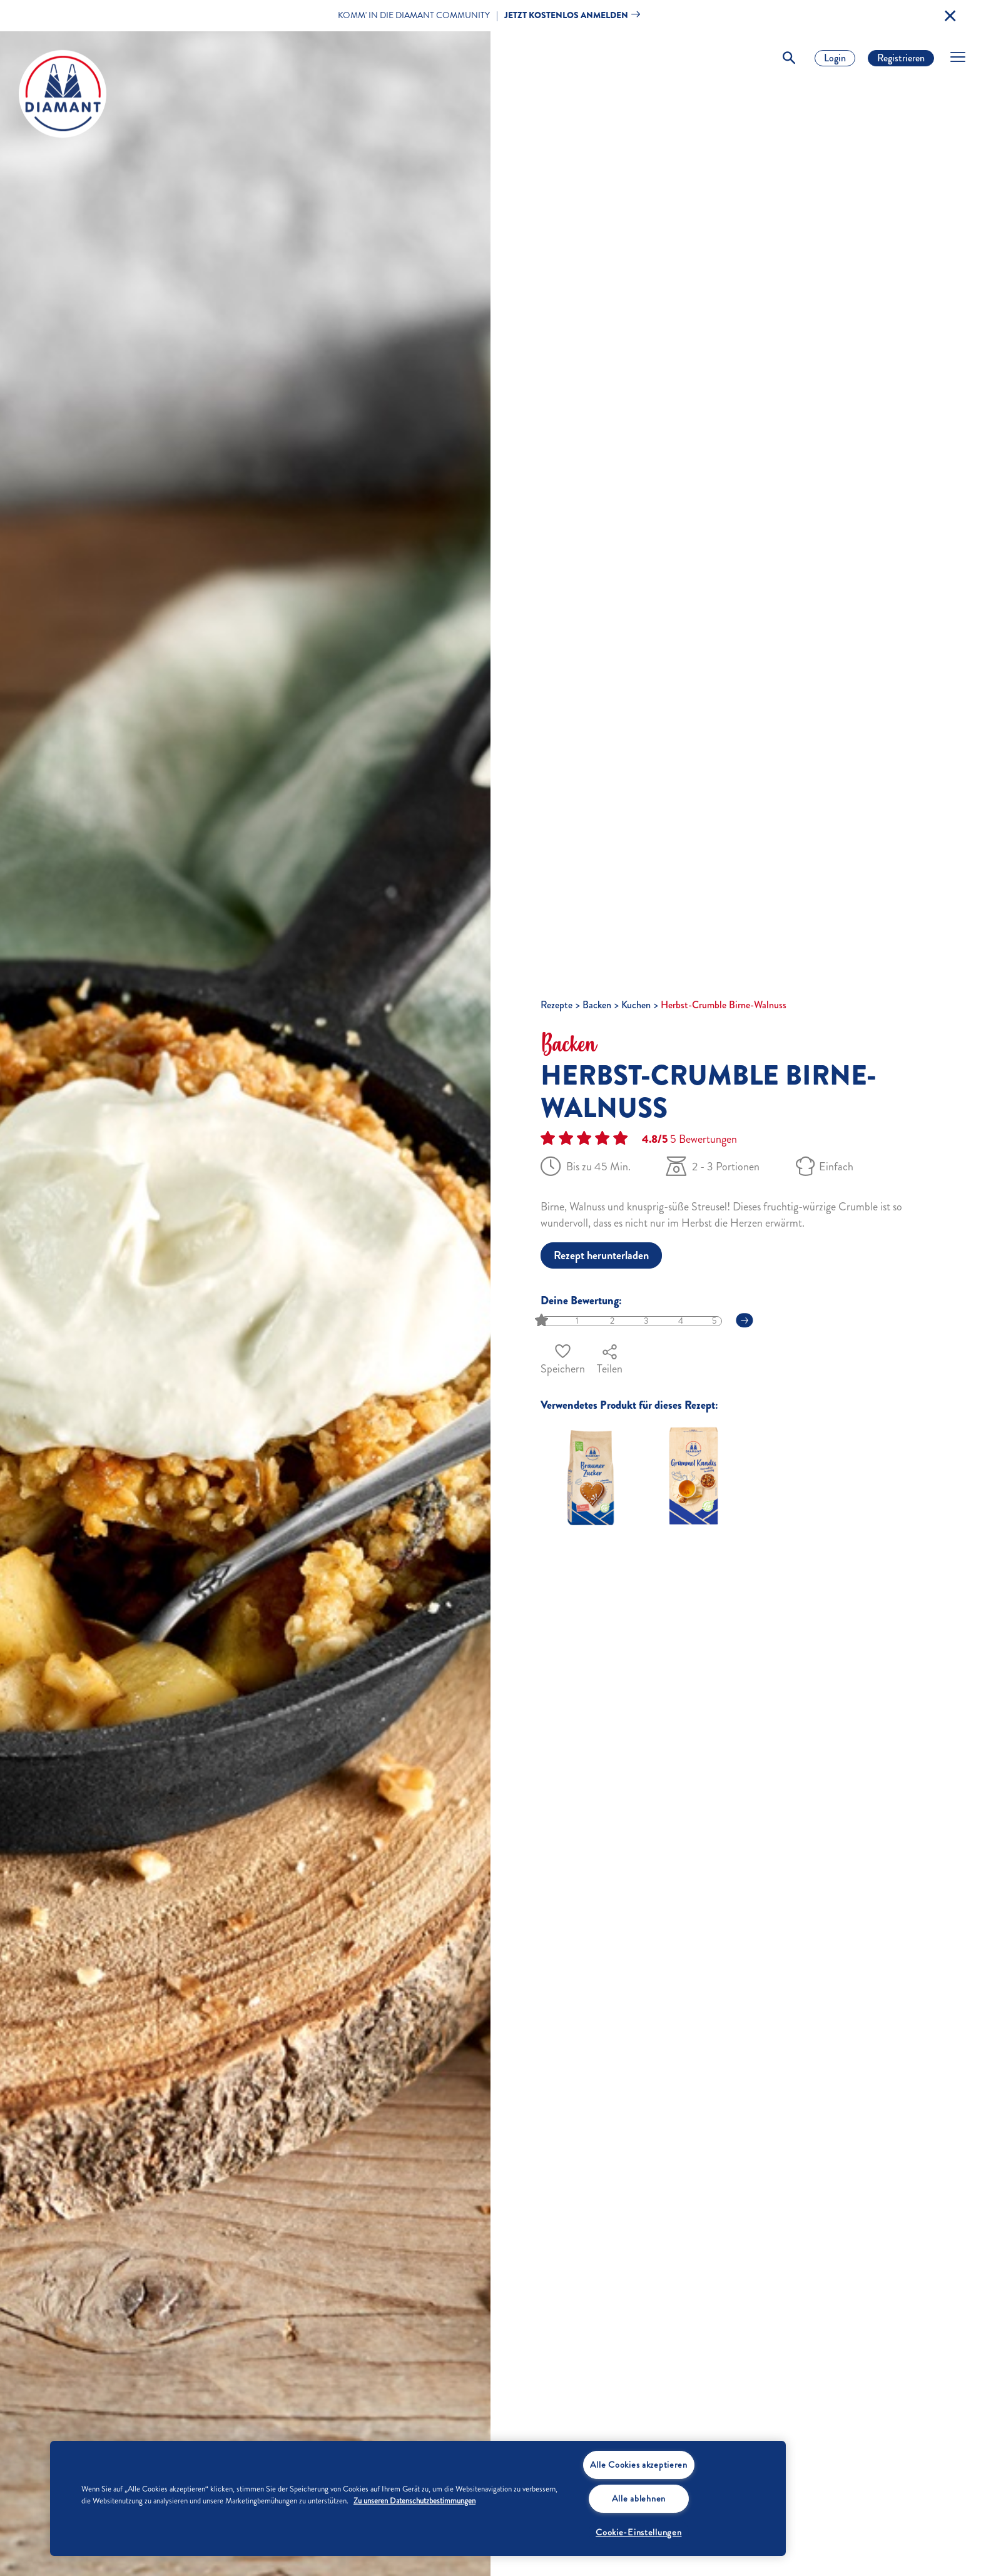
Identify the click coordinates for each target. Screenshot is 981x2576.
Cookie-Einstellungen (638, 2532)
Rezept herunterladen (601, 1255)
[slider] (543, 1321)
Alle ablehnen (639, 2498)
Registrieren (901, 58)
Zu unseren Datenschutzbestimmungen (414, 2501)
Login (835, 58)
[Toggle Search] (789, 58)
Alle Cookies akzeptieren (639, 2464)
